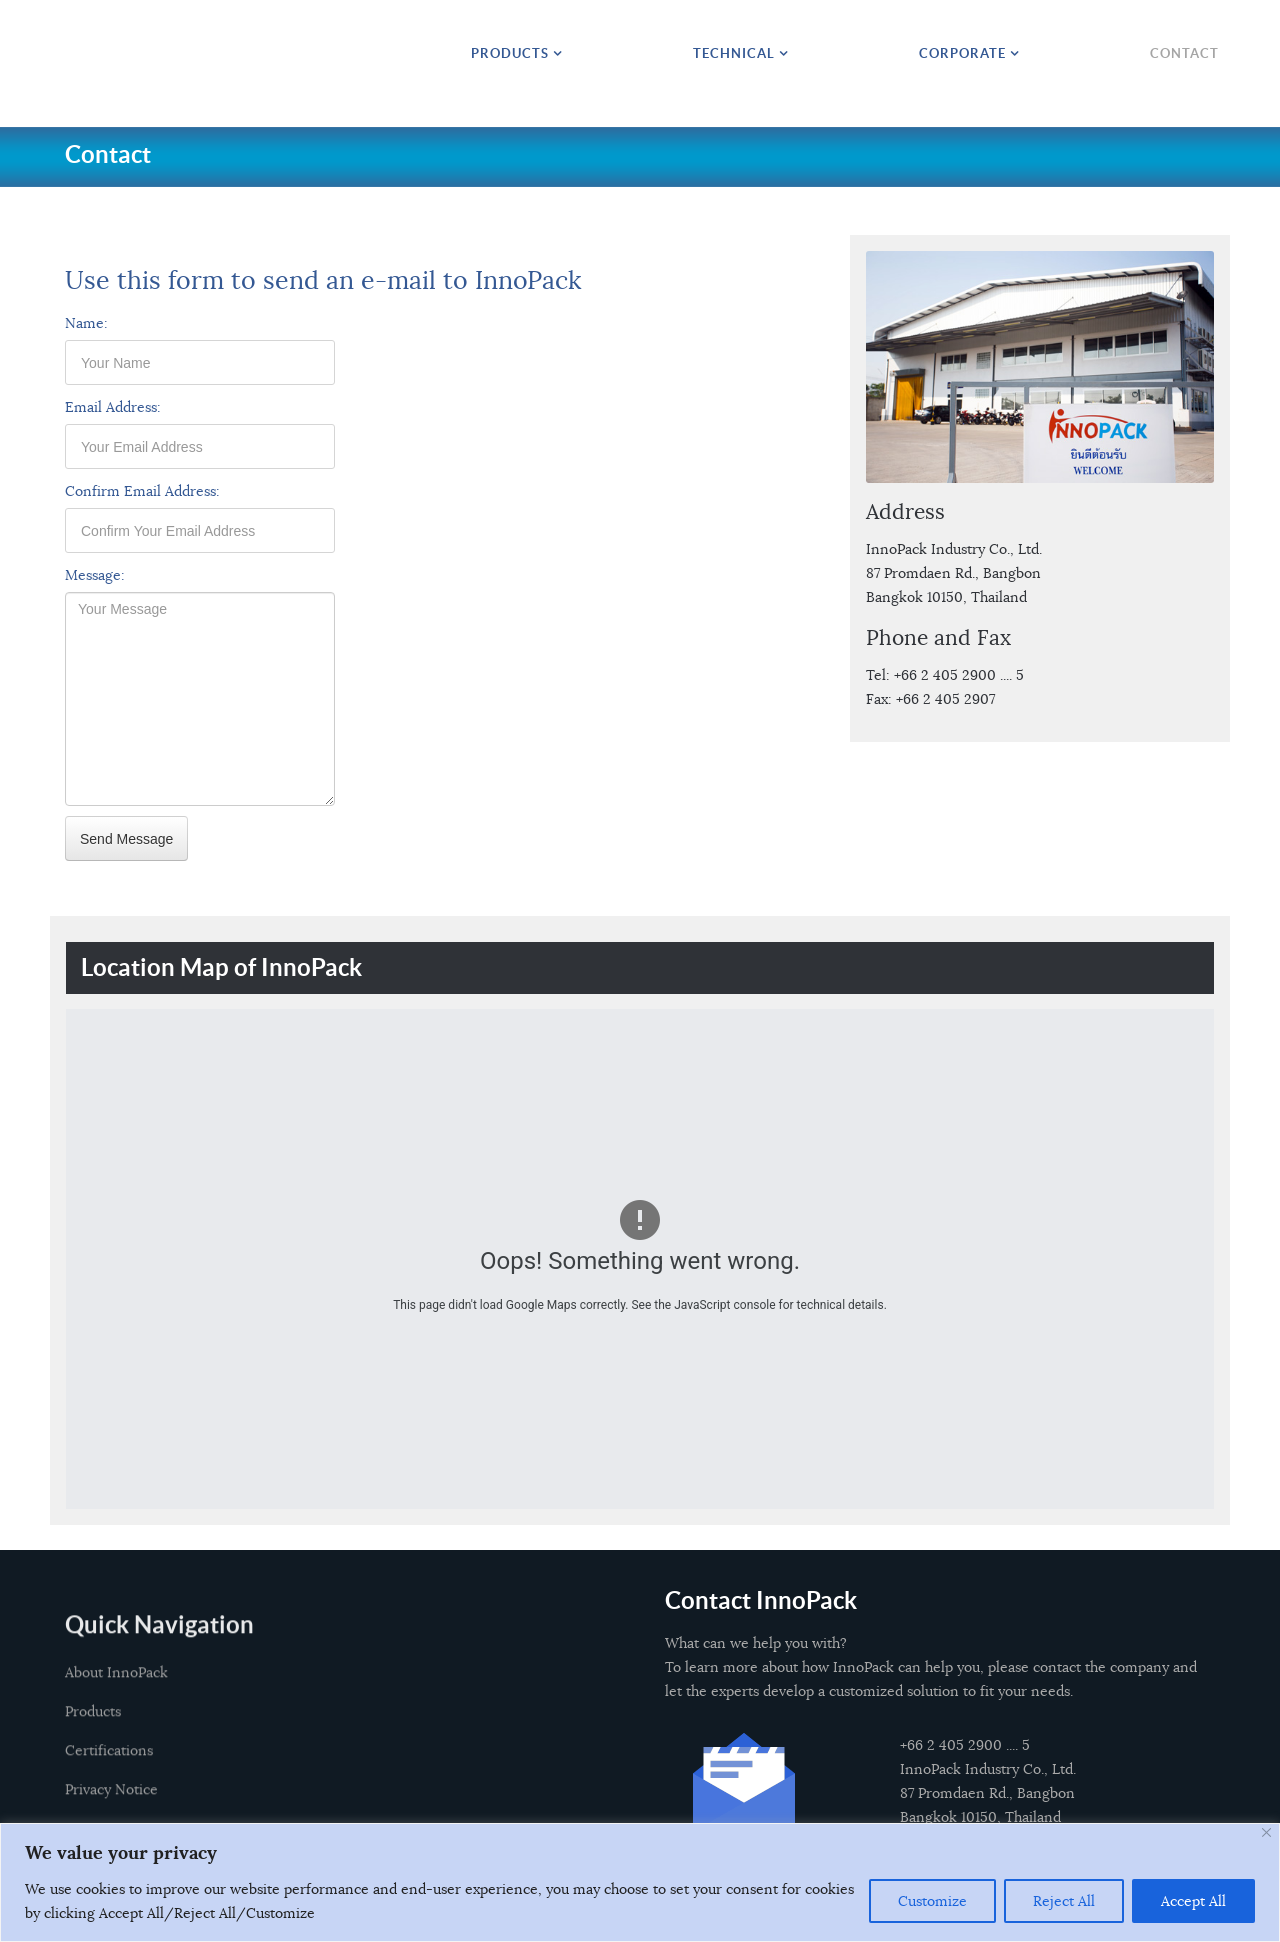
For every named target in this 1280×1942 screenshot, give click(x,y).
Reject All (1064, 1901)
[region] (640, 1882)
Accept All (1193, 1901)
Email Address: (113, 407)
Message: (95, 575)
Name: (86, 323)
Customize (932, 1901)
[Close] (1266, 1832)
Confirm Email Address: (142, 491)
